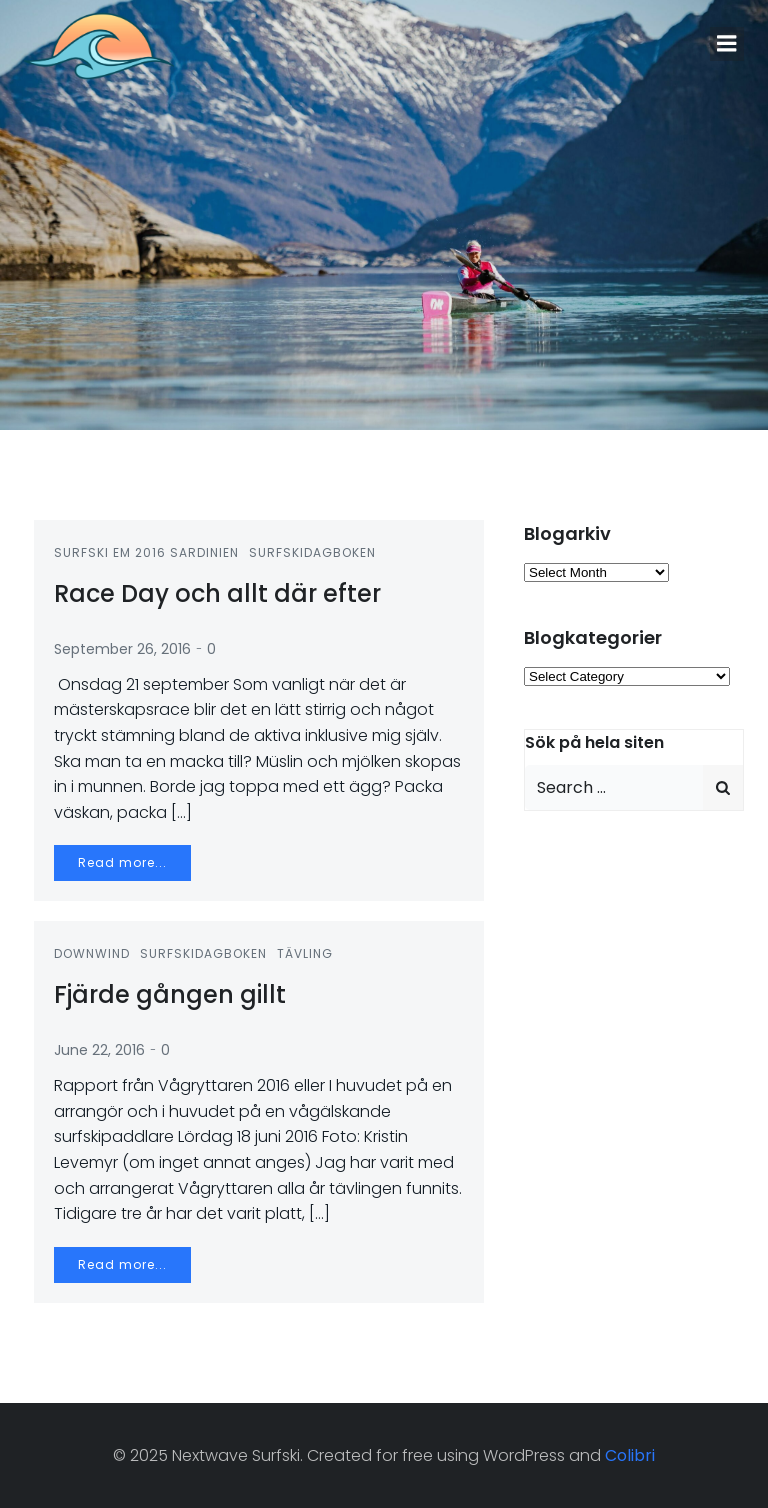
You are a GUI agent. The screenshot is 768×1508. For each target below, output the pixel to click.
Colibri (630, 1455)
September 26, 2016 (122, 649)
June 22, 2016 (99, 1050)
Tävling (305, 953)
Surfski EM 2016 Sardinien (146, 552)
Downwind (92, 953)
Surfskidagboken (312, 552)
